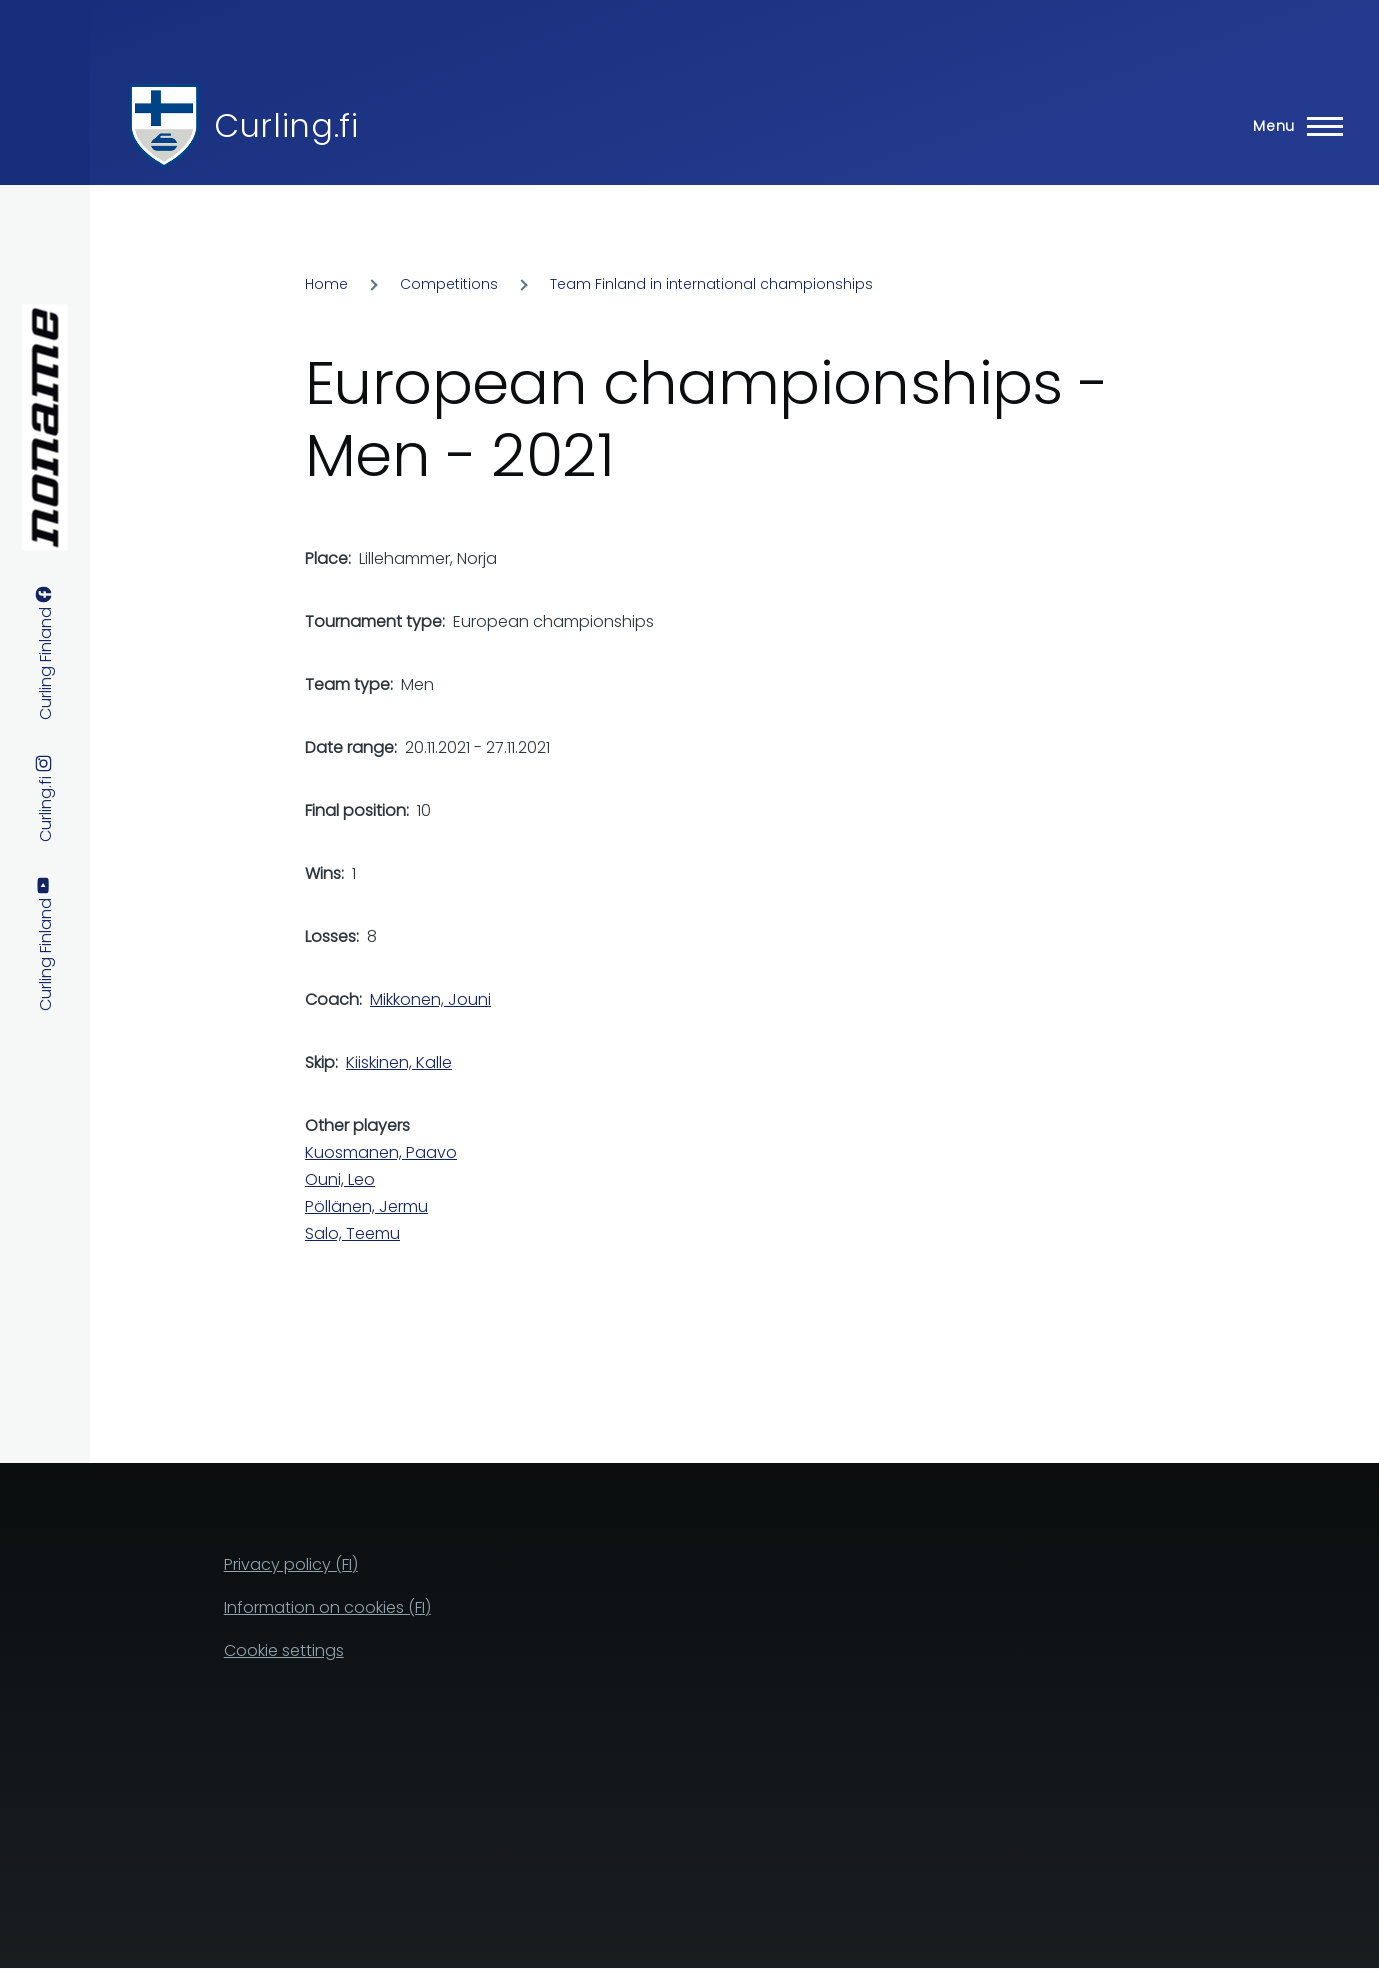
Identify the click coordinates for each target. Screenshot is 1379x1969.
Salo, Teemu (352, 1233)
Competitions (449, 284)
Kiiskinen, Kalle (399, 1062)
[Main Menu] (1292, 126)
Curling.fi (286, 125)
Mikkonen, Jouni (430, 999)
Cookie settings (284, 1650)
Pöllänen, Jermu (366, 1206)
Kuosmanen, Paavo (381, 1152)
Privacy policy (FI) (291, 1564)
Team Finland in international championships (711, 284)
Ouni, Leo (340, 1179)
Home (326, 284)
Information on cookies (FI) (327, 1607)
